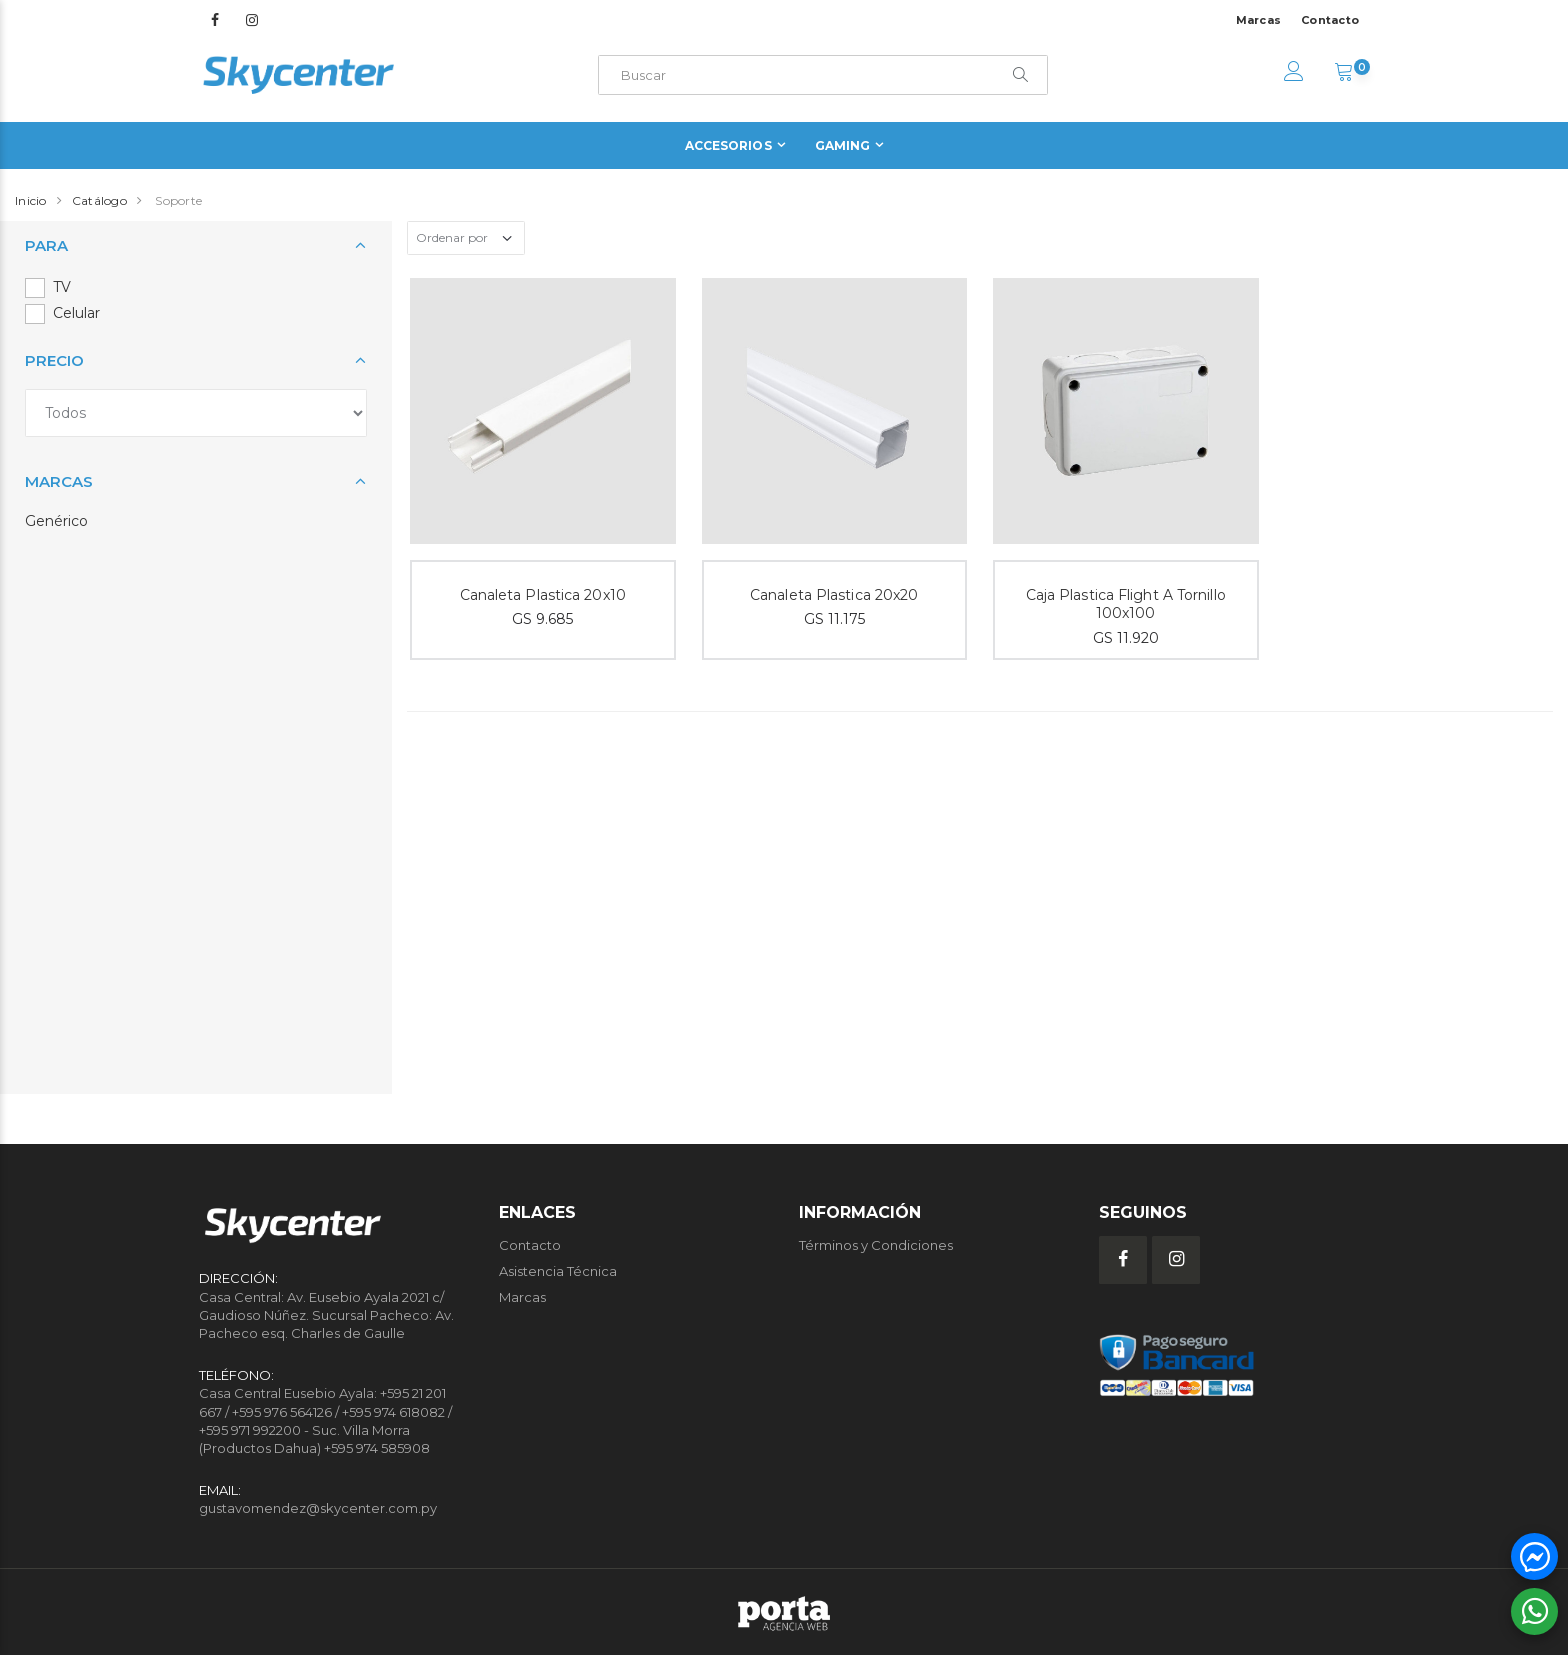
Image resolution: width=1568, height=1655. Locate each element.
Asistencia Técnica (558, 1271)
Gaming (843, 145)
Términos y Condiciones (876, 1245)
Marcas (1259, 20)
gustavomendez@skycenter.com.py (318, 1508)
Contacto (1330, 20)
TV (62, 287)
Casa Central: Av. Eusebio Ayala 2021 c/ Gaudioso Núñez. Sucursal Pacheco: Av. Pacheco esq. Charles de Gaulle (326, 1315)
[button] (1344, 74)
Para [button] (46, 245)
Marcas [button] (59, 481)
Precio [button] (54, 360)
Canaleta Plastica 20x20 (834, 595)
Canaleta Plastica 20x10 (543, 595)
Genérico (56, 521)
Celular (76, 313)
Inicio (31, 200)
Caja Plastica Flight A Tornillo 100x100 (1126, 604)
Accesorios (728, 145)
